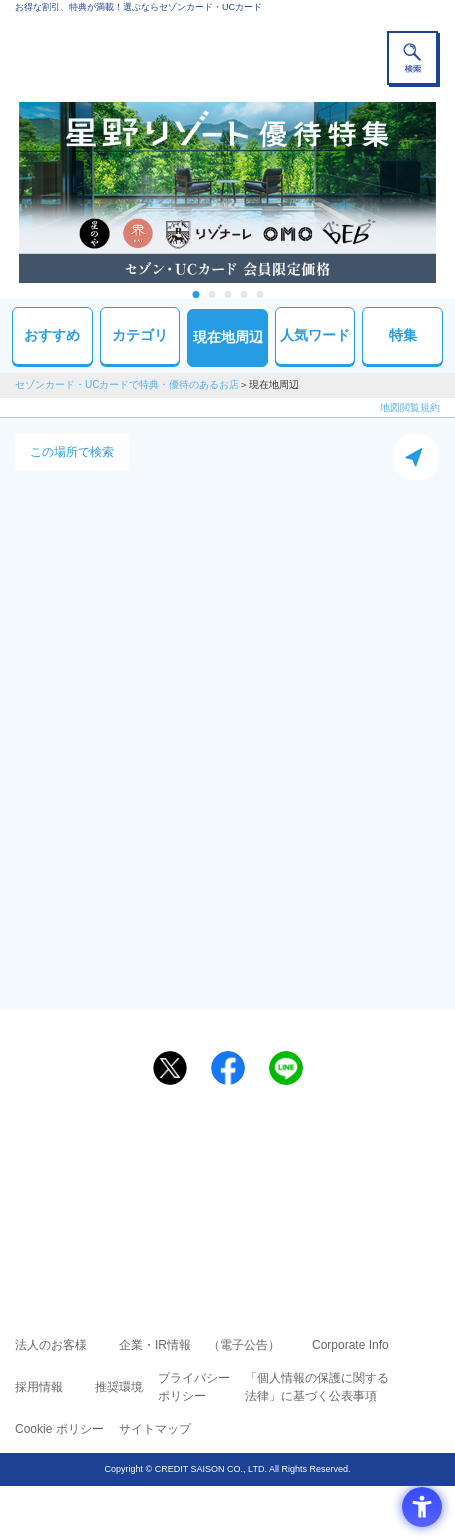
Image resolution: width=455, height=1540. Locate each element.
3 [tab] (227, 294)
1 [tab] (195, 294)
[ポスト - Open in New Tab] (170, 1068)
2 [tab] (211, 294)
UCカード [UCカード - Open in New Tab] (281, 1181)
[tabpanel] (227, 192)
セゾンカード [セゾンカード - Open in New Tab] (168, 1181)
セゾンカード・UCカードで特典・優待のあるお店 (127, 384)
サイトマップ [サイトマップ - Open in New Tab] (155, 1429)
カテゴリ (140, 335)
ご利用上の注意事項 (147, 1153)
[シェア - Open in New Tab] (228, 1068)
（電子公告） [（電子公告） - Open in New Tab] (244, 1345)
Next (446, 192)
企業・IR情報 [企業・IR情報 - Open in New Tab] (155, 1345)
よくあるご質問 (305, 1153)
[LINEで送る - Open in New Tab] (286, 1068)
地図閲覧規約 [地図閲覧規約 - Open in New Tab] (410, 407)
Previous (9, 192)
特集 (403, 335)
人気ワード (315, 335)
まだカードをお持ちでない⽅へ (219, 1116)
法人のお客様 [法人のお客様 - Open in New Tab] (51, 1345)
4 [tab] (243, 294)
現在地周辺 (228, 337)
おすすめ (52, 335)
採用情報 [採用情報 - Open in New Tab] (39, 1387)
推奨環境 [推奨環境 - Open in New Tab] (119, 1387)
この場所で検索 (72, 452)
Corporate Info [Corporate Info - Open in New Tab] (350, 1345)
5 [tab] (259, 294)
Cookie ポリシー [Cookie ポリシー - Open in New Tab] (59, 1429)
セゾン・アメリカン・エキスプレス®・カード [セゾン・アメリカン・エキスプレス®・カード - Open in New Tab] (219, 1205)
